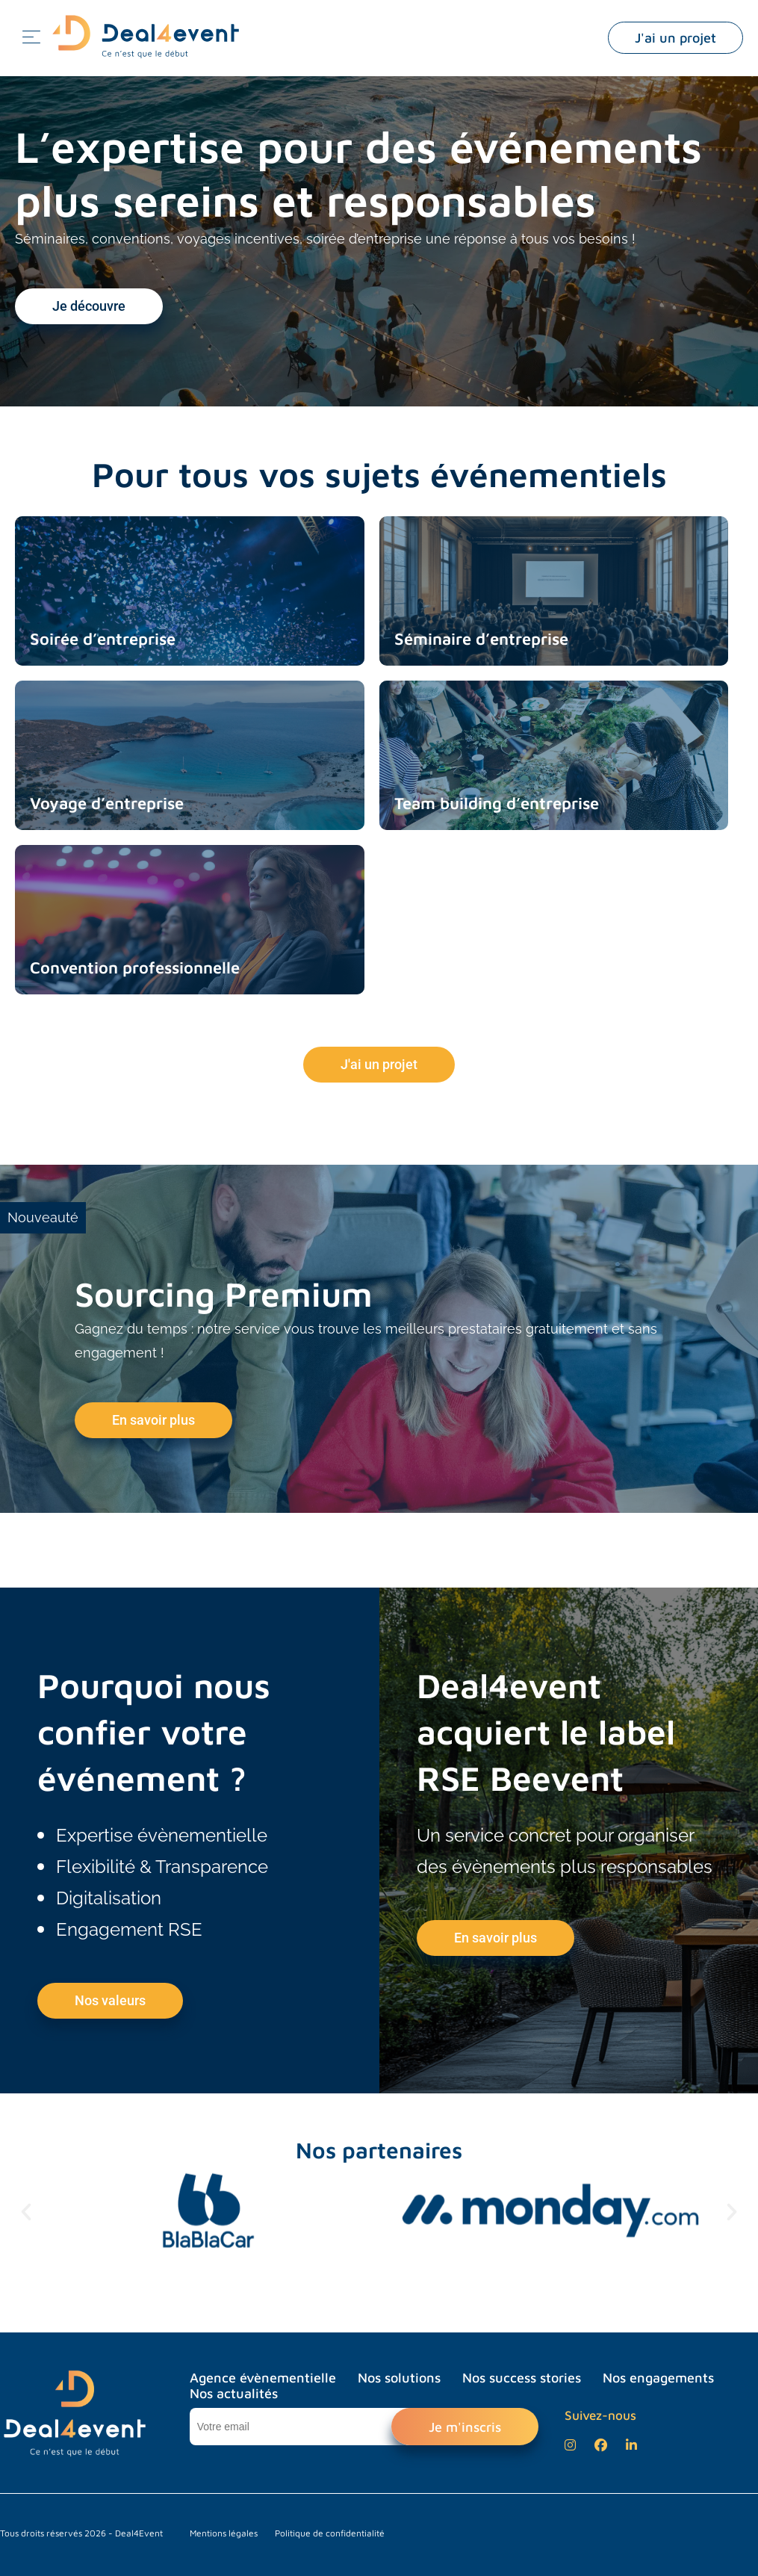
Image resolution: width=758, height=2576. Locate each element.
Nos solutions (399, 2377)
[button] (26, 2157)
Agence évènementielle (263, 2377)
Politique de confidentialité (330, 2533)
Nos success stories (521, 2377)
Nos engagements (658, 2377)
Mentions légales (224, 2533)
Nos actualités (234, 2393)
